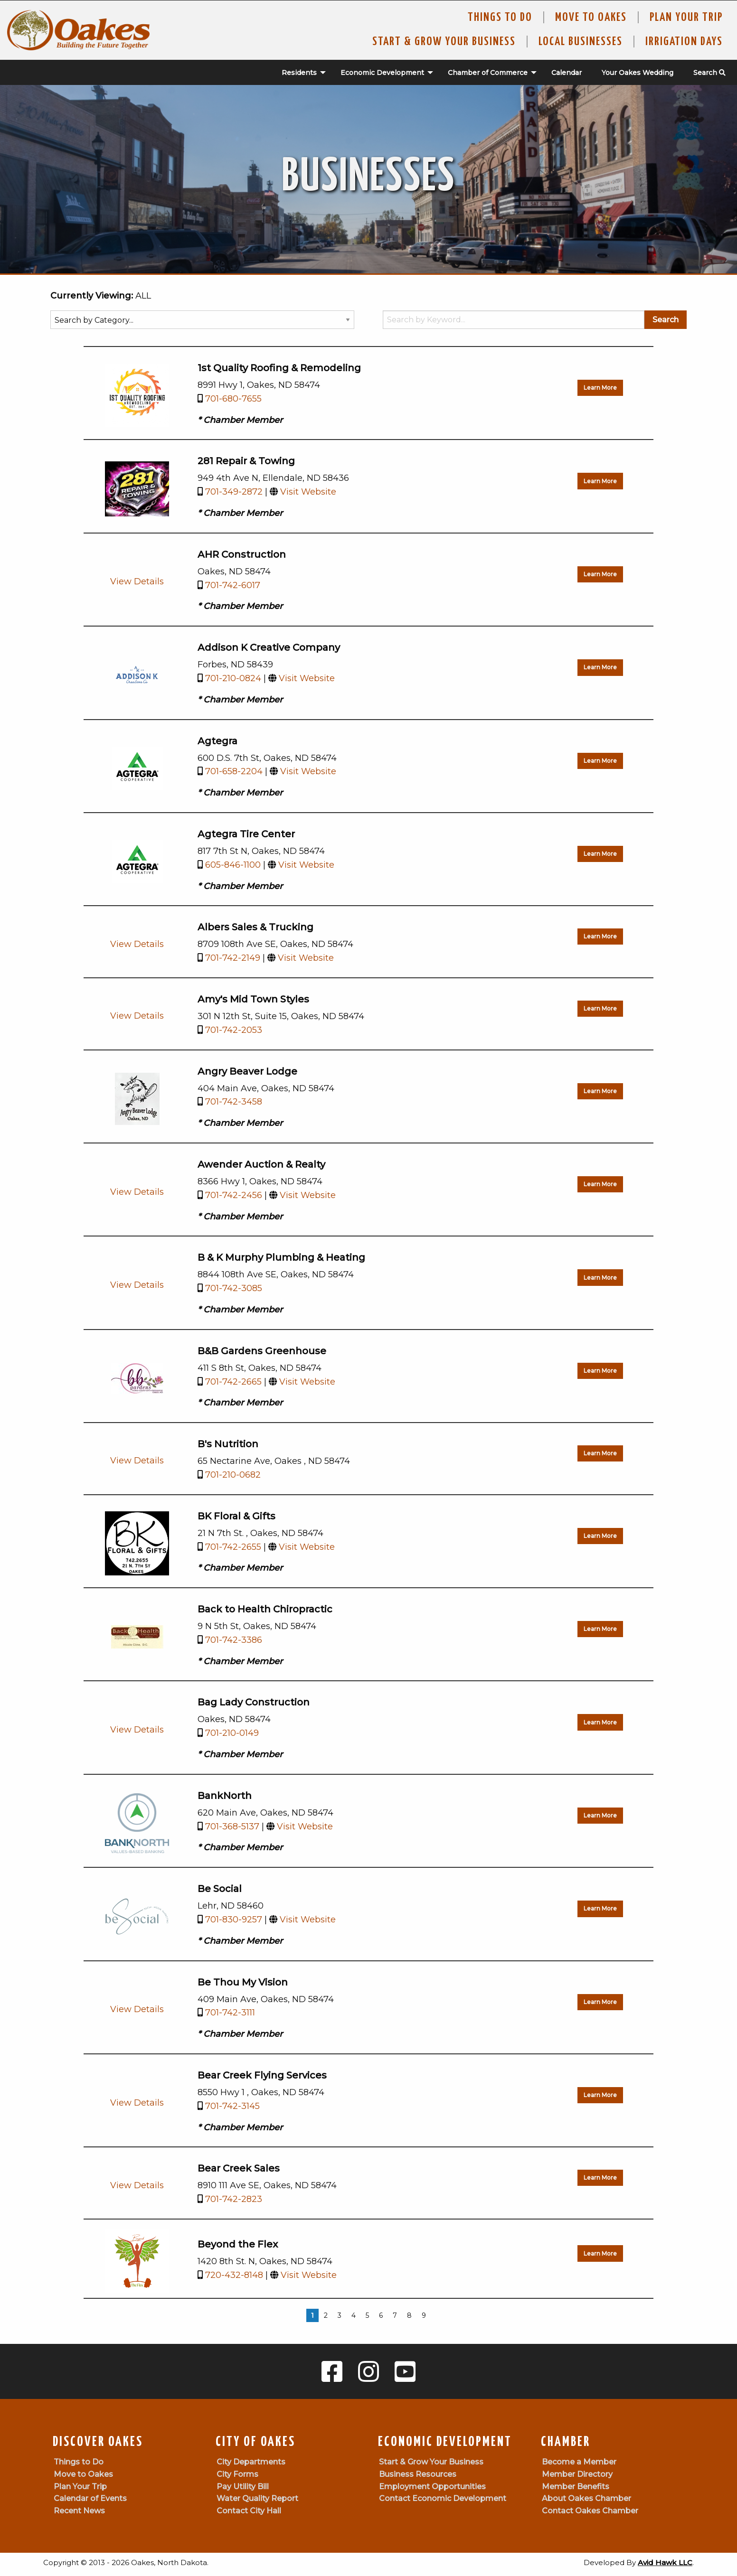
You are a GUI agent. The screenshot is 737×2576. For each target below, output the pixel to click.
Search (709, 72)
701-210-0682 (233, 1475)
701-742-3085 (233, 1288)
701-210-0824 (233, 678)
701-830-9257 (233, 1919)
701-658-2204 (234, 771)
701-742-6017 (232, 585)
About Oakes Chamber (586, 2498)
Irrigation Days (684, 41)
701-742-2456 (233, 1195)
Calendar (566, 72)
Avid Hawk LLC (665, 2562)
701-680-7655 (233, 398)
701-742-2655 (233, 1547)
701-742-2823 (233, 2199)
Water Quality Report (257, 2498)
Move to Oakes (83, 2474)
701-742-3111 (230, 2012)
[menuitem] (298, 72)
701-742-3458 (233, 1101)
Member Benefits (575, 2486)
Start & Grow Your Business (444, 41)
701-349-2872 (234, 492)
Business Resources (417, 2474)
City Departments (251, 2461)
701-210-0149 (232, 1733)
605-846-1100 (233, 865)
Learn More (600, 387)
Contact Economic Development (442, 2498)
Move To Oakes (591, 17)
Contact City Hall (249, 2510)
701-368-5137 (232, 1826)
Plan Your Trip (686, 17)
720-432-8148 (234, 2275)
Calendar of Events (90, 2498)
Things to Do (500, 17)
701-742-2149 (232, 958)
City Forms (237, 2474)
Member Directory (577, 2474)
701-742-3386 (233, 1640)
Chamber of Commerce (488, 72)
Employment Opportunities (432, 2486)
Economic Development (382, 72)
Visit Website (308, 492)
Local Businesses (581, 41)
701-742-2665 (233, 1382)
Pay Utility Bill (243, 2486)
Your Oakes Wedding (637, 72)
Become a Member (579, 2461)
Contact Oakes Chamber (590, 2510)
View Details (137, 581)
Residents (299, 72)
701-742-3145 (232, 2106)
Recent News (79, 2510)
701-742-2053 (233, 1030)
